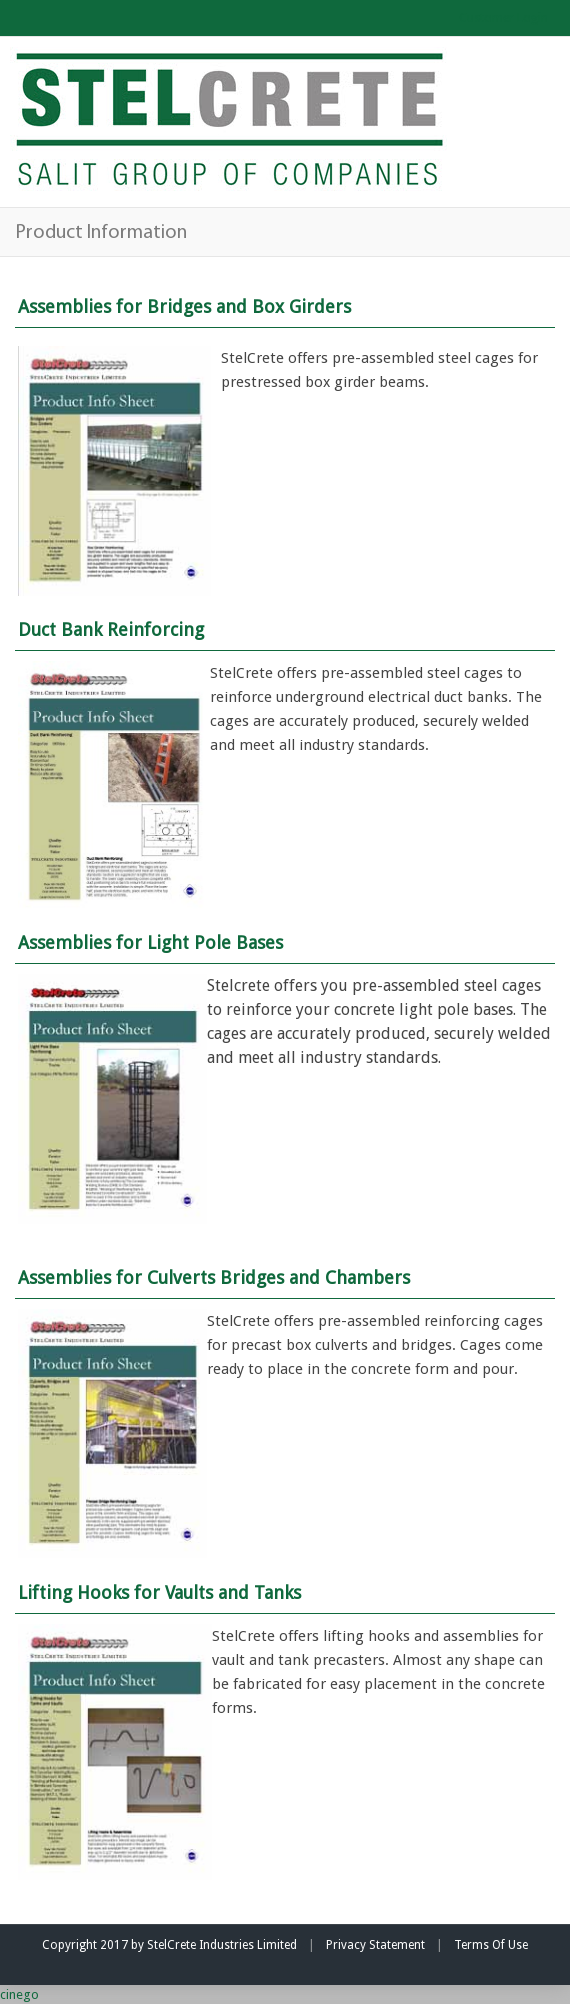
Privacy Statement (375, 1945)
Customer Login (503, 18)
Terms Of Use (491, 1945)
